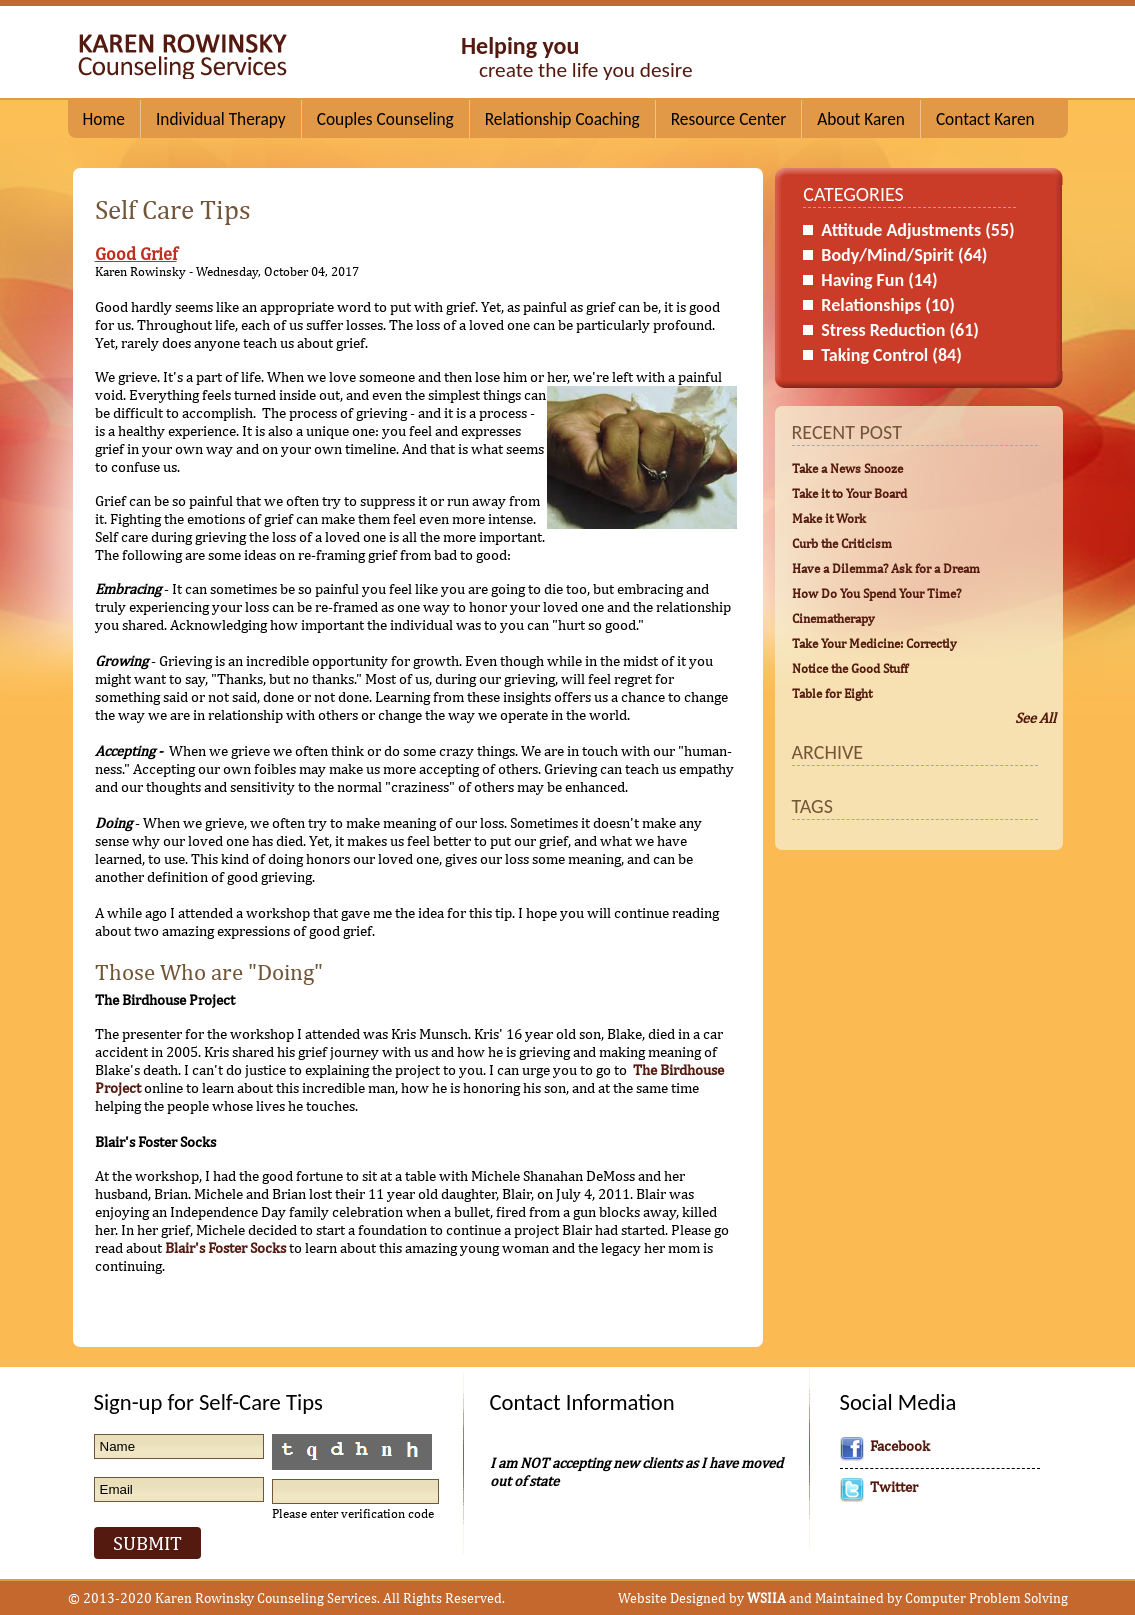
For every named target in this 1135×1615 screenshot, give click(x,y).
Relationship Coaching (562, 119)
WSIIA (766, 1598)
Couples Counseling (385, 119)
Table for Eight (832, 693)
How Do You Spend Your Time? (876, 593)
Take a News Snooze (847, 468)
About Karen (861, 119)
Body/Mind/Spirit (904, 255)
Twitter (894, 1486)
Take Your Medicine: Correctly (874, 643)
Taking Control (891, 355)
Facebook (900, 1445)
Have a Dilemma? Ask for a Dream (886, 568)
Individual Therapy (221, 119)
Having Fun (879, 280)
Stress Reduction (900, 330)
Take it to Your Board (849, 493)
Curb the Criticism (842, 543)
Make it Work (829, 518)
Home (104, 119)
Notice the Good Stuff (850, 668)
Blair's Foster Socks (225, 1247)
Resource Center (728, 119)
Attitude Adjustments (917, 230)
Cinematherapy (833, 618)
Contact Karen (985, 119)
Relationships (888, 305)
